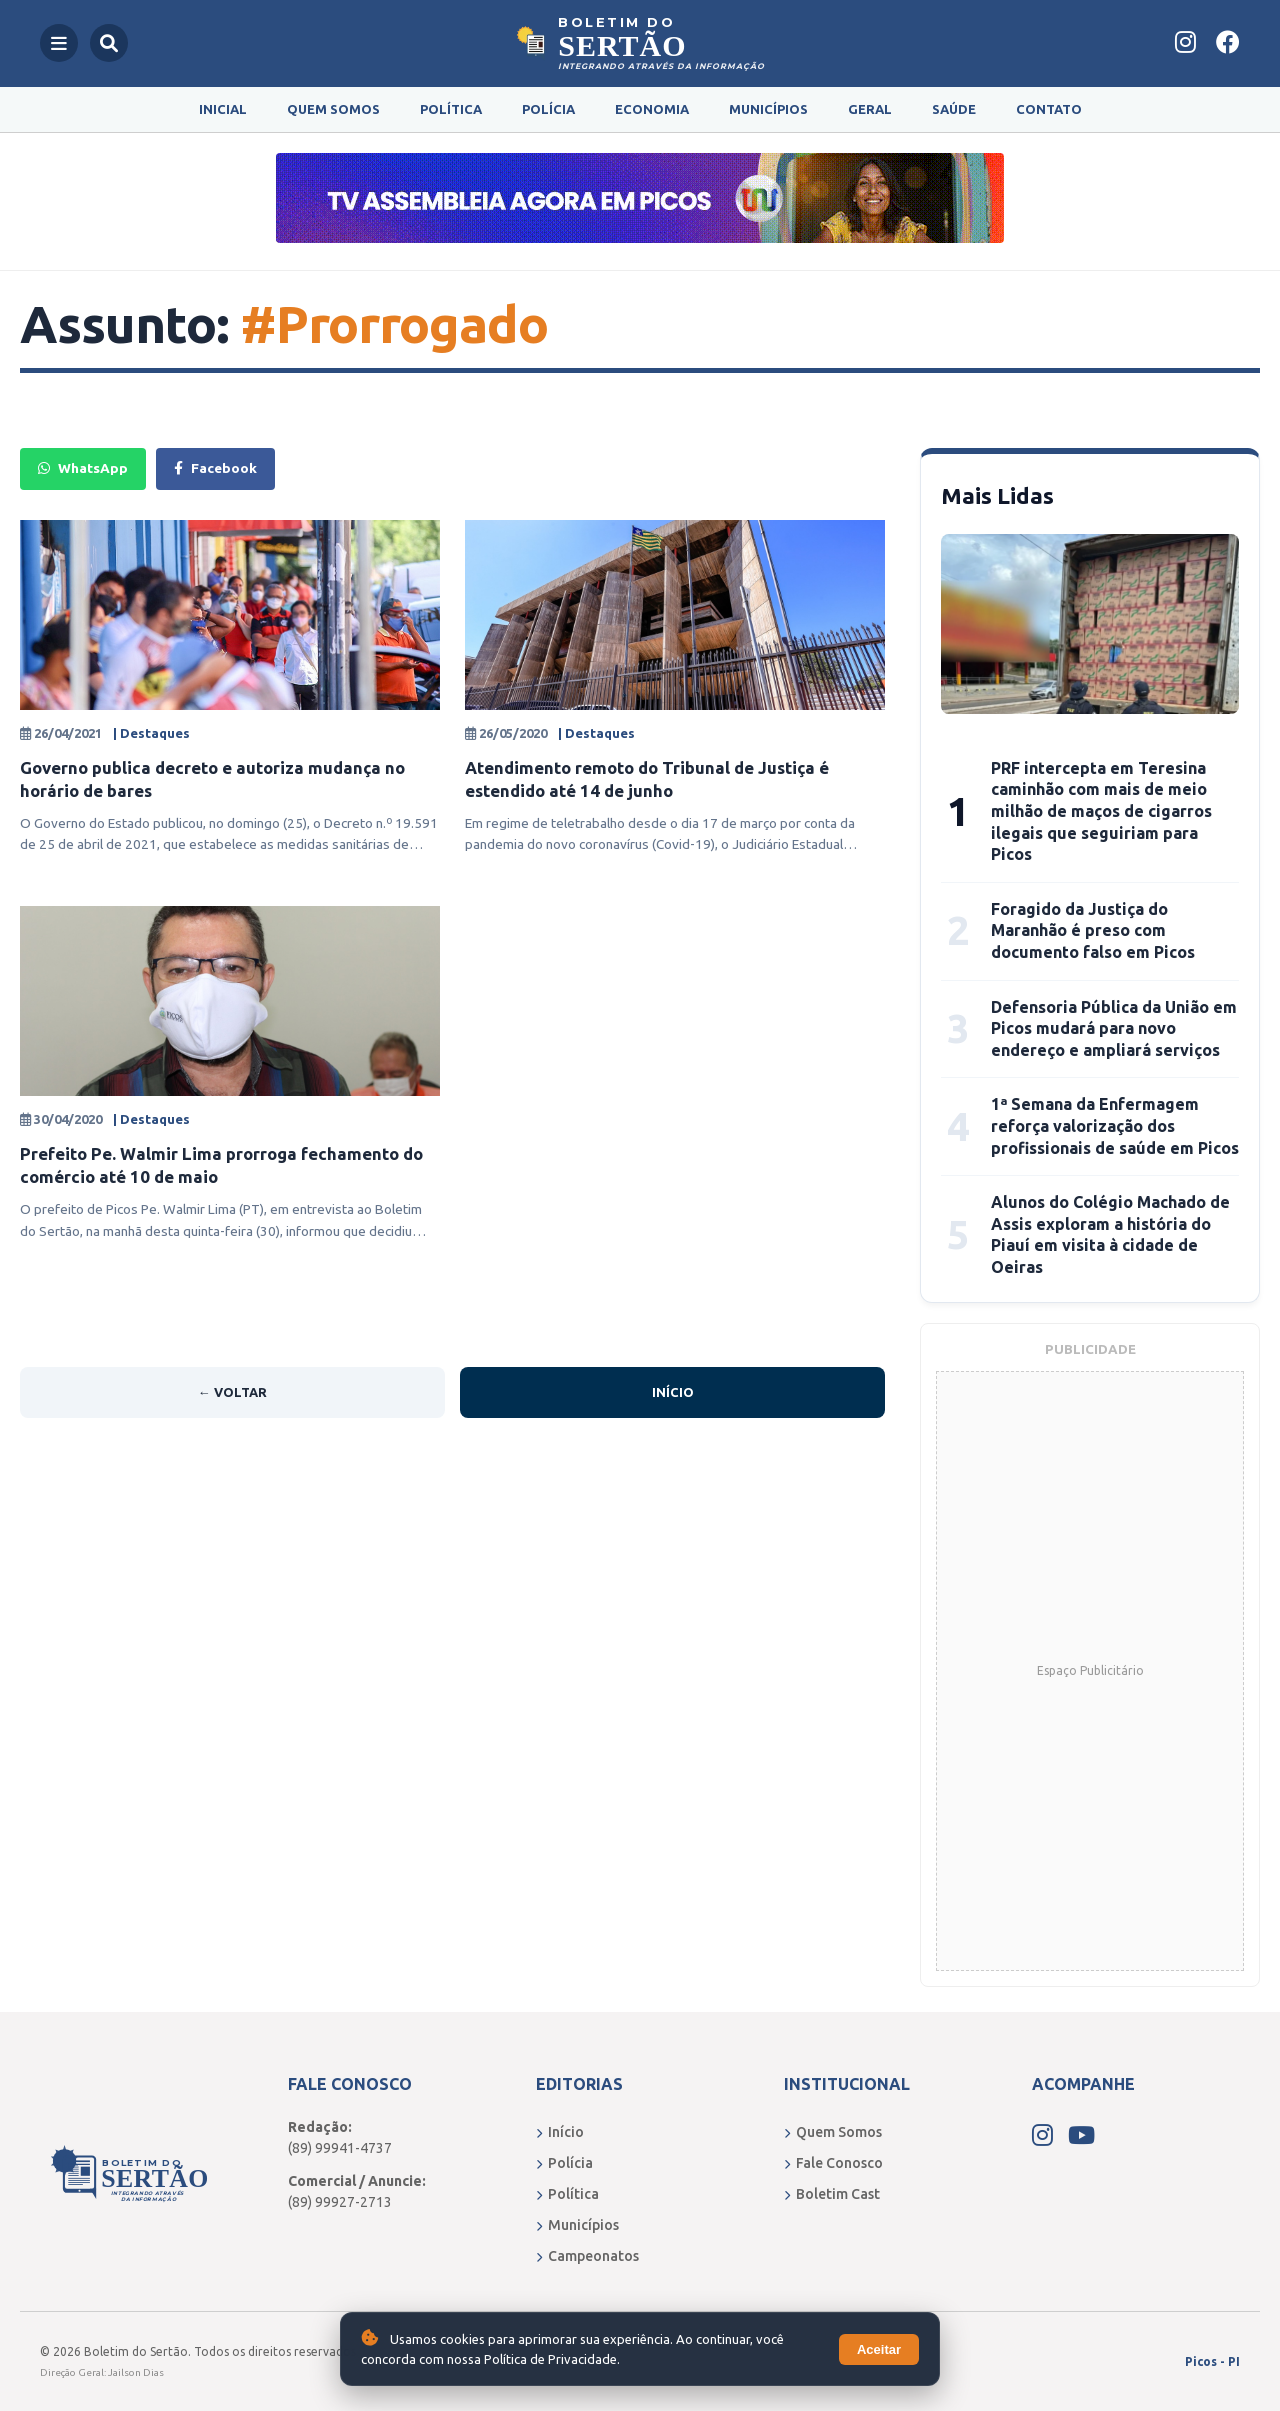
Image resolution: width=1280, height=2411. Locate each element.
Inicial (223, 109)
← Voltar (232, 1392)
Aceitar (879, 2349)
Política (451, 109)
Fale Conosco (833, 2163)
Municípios (768, 109)
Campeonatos (587, 2256)
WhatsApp (83, 468)
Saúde (954, 109)
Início (673, 1392)
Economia (652, 109)
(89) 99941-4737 (340, 2148)
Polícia (548, 109)
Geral (870, 109)
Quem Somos (333, 109)
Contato (1049, 109)
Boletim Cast (832, 2194)
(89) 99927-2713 (340, 2202)
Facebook (215, 468)
